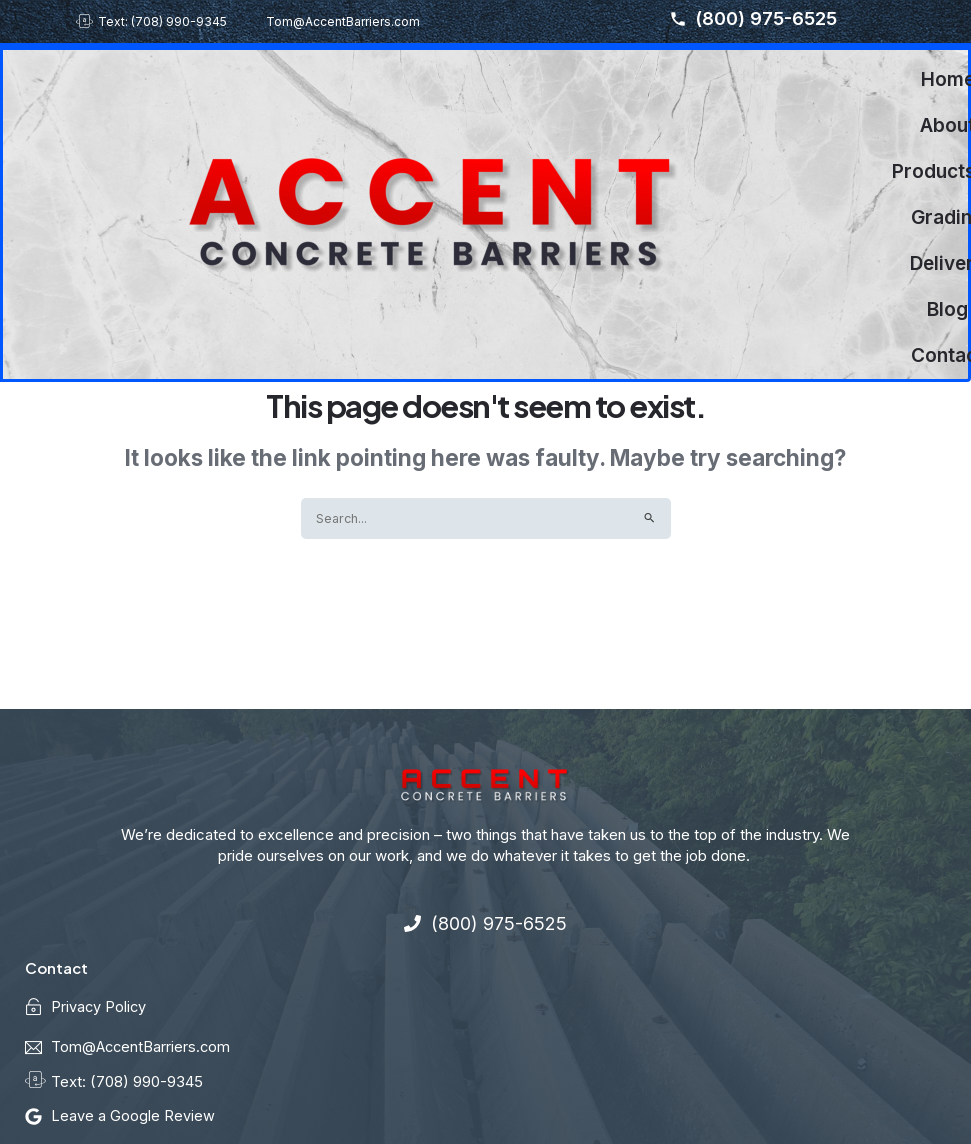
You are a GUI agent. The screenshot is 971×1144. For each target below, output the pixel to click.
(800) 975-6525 (753, 19)
